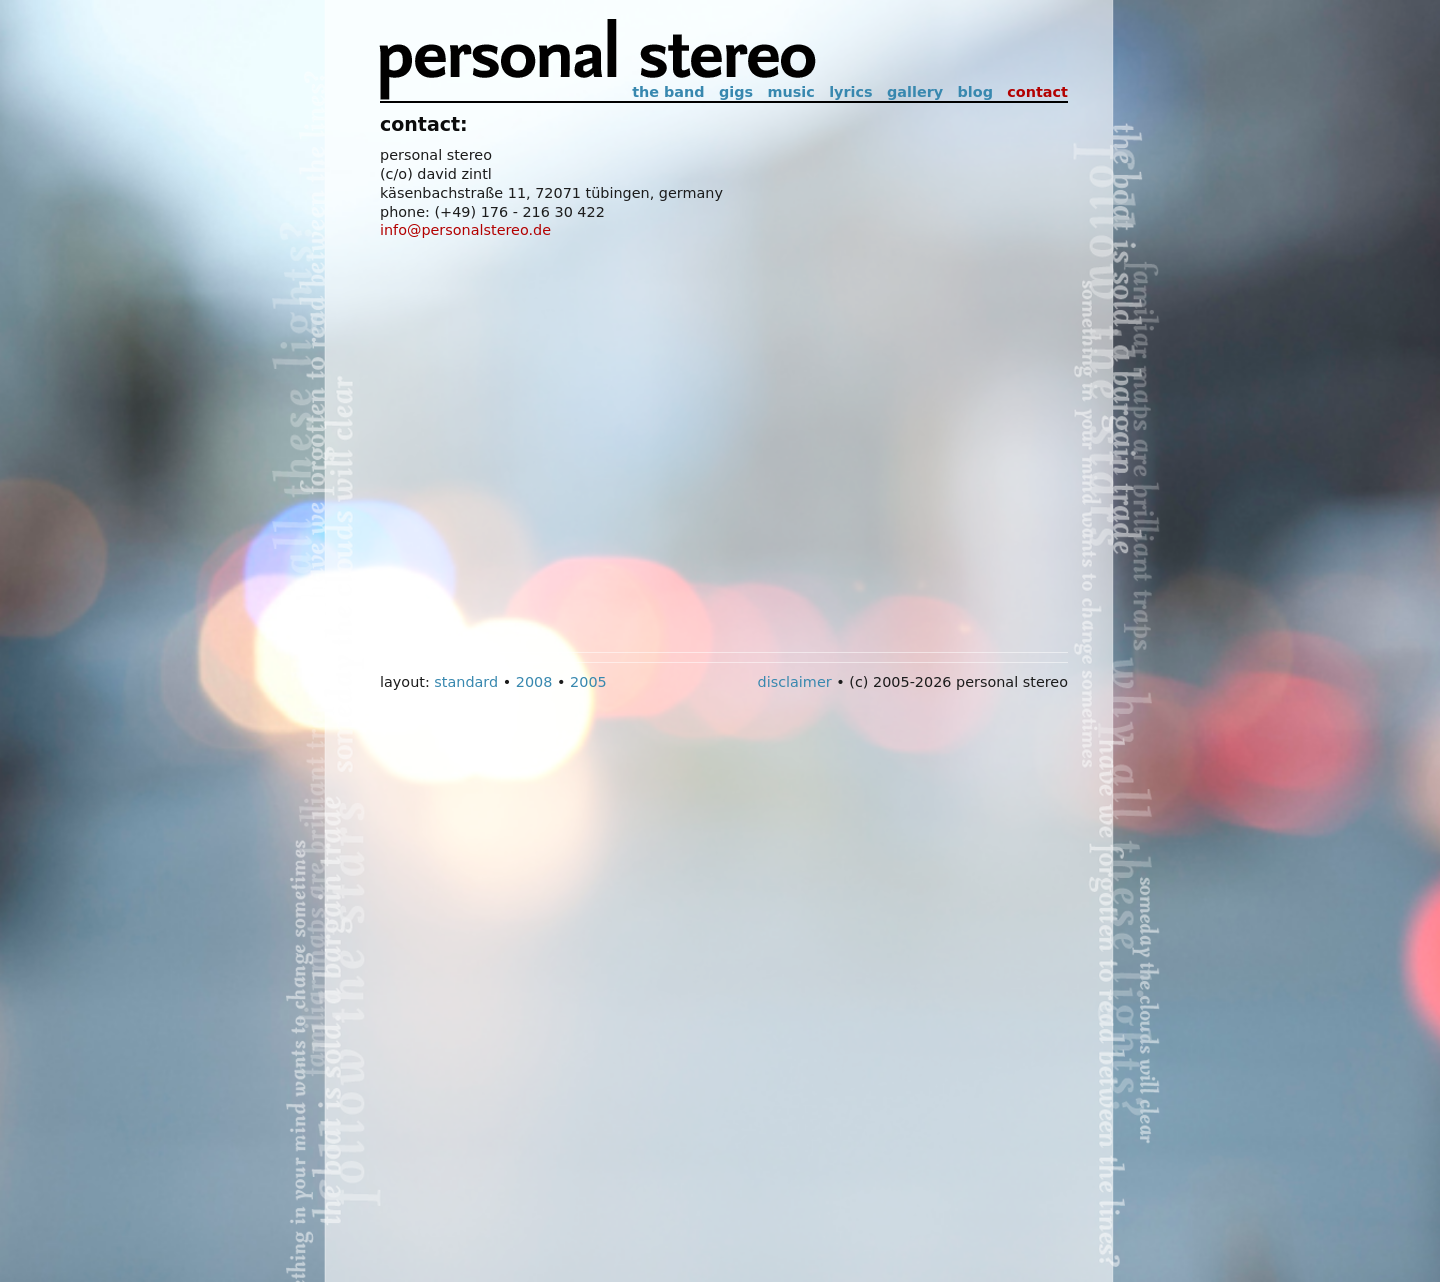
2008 (534, 682)
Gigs (736, 92)
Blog (975, 92)
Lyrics (850, 92)
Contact (1037, 92)
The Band (668, 92)
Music (790, 92)
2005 (588, 682)
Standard (466, 682)
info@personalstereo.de (465, 230)
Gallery (915, 92)
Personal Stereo (598, 60)
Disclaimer (795, 682)
